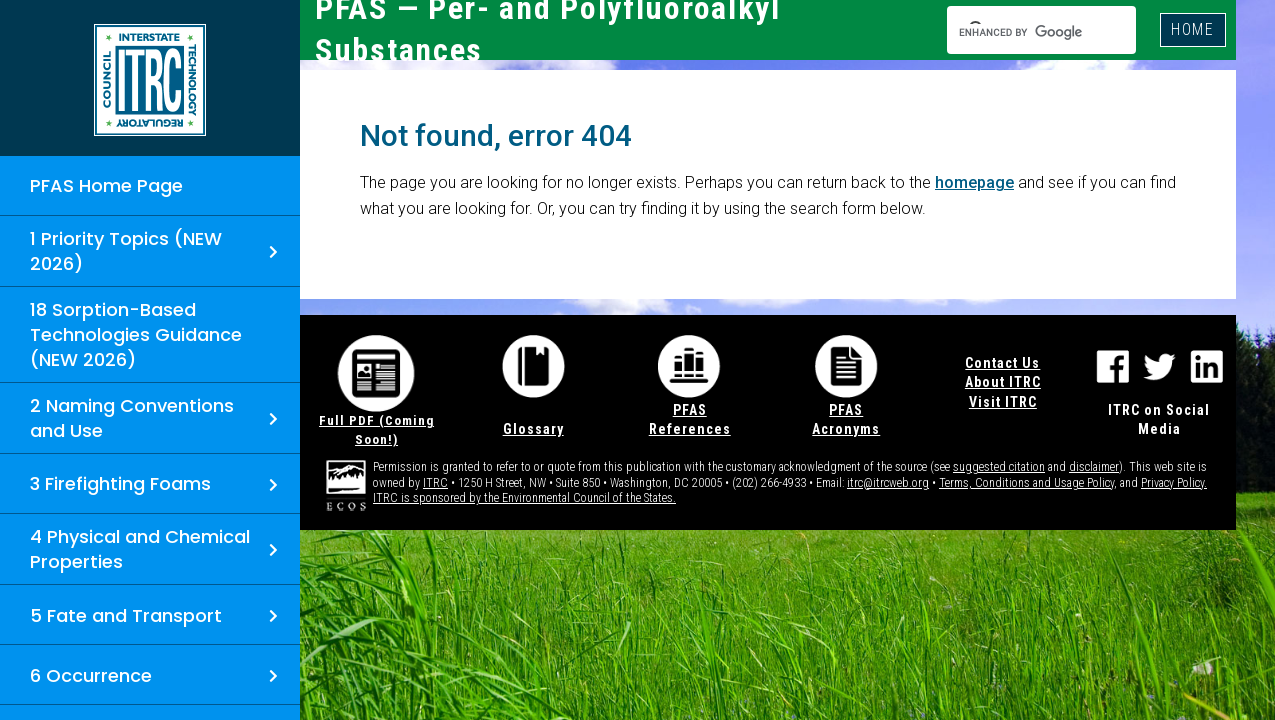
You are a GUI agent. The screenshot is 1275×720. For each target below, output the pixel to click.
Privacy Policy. (1174, 483)
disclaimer (1094, 467)
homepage (974, 182)
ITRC (435, 483)
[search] (1023, 32)
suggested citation (999, 467)
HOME (1193, 29)
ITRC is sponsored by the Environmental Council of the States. (524, 498)
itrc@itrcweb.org (888, 483)
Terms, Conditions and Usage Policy (1026, 483)
